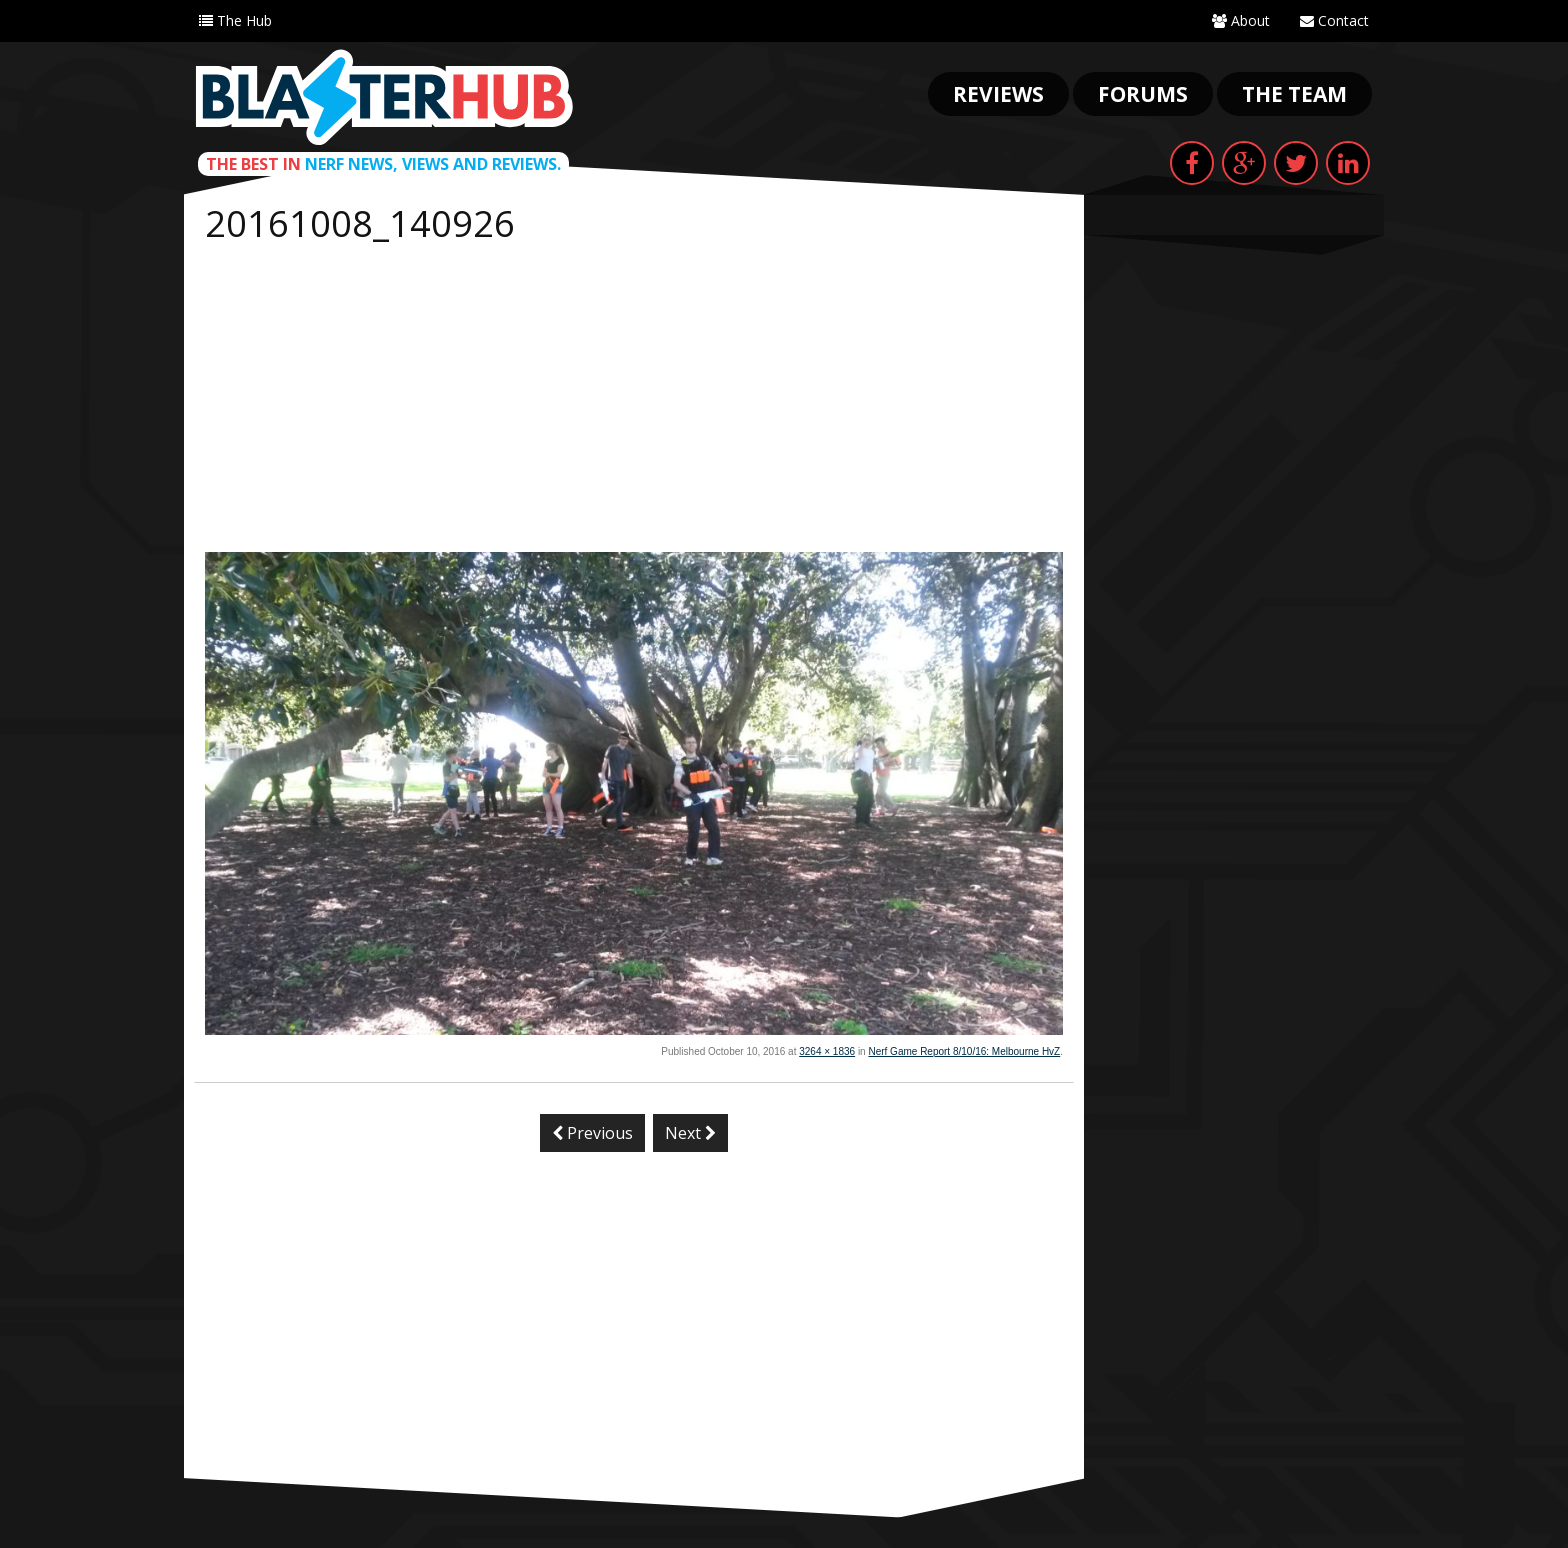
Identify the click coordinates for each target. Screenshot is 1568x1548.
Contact (1334, 20)
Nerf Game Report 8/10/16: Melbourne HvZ (964, 1051)
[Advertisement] (634, 402)
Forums (1143, 94)
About (1241, 20)
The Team (1294, 94)
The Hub (235, 20)
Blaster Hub (384, 97)
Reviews (998, 94)
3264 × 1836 (827, 1051)
